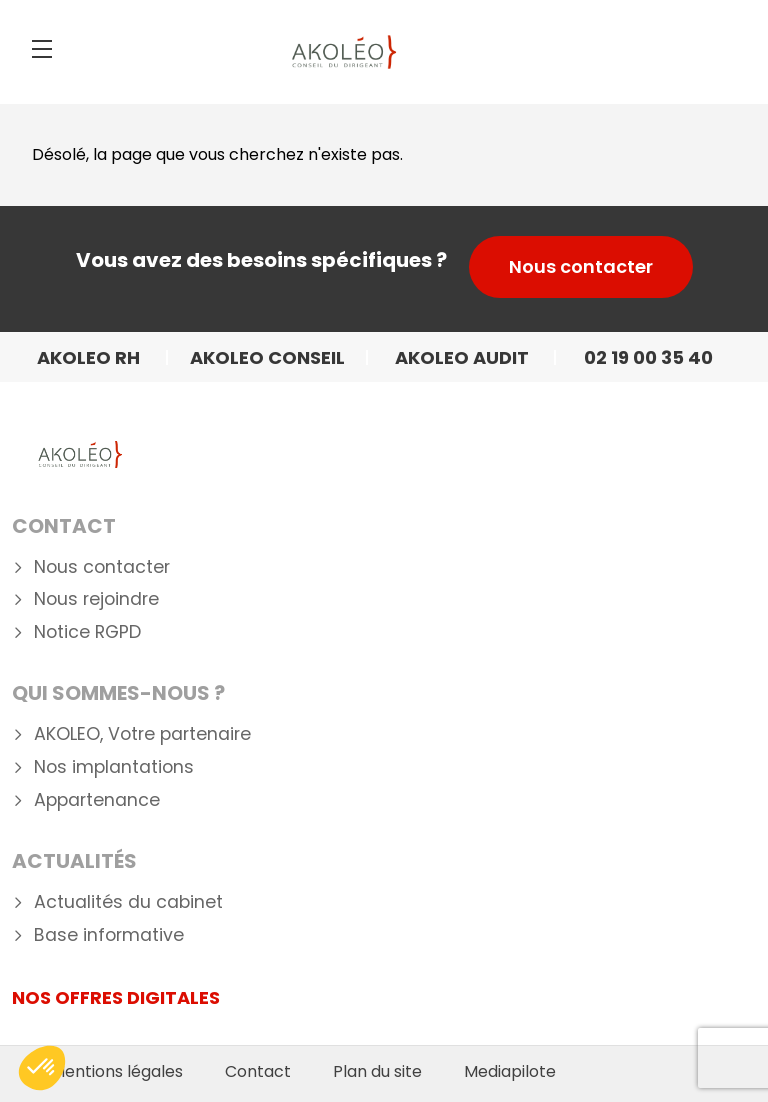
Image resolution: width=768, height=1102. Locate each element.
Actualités (74, 861)
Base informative (109, 935)
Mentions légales (117, 1072)
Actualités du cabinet (128, 902)
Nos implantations (114, 767)
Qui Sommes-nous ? (118, 693)
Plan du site (377, 1072)
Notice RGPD (87, 632)
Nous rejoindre (96, 599)
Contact (64, 526)
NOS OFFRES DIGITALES (116, 997)
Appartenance (97, 800)
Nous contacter (581, 266)
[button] (42, 1068)
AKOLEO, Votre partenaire (142, 734)
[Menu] (42, 49)
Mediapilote (510, 1072)
